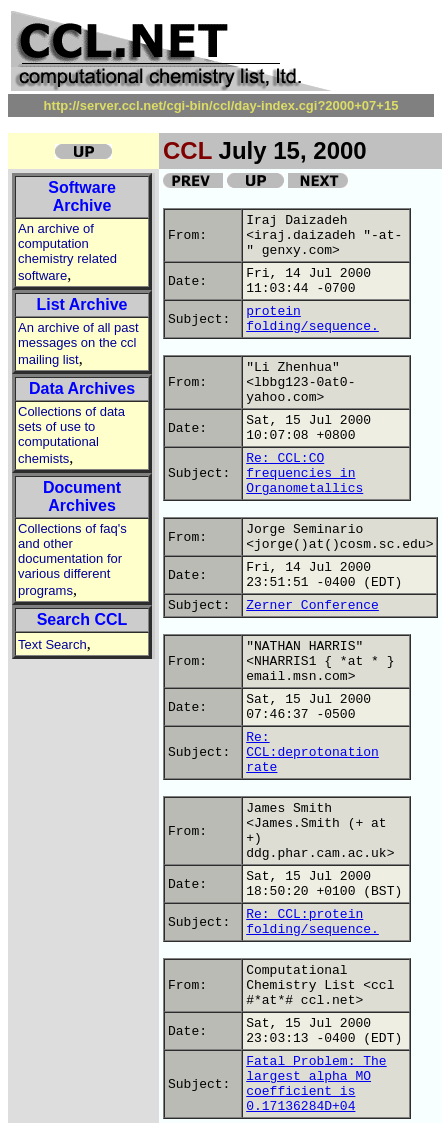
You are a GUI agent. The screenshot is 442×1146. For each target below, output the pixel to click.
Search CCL (82, 619)
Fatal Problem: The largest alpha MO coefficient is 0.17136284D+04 (316, 1084)
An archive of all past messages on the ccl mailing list (78, 343)
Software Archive (82, 196)
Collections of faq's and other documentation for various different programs (72, 559)
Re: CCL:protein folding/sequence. (312, 922)
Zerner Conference (312, 605)
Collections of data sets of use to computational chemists (71, 435)
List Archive (82, 304)
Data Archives (82, 388)
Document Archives (82, 496)
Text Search (52, 644)
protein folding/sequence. (312, 319)
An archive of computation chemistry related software (67, 252)
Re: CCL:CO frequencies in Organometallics (304, 473)
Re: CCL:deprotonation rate (312, 752)
